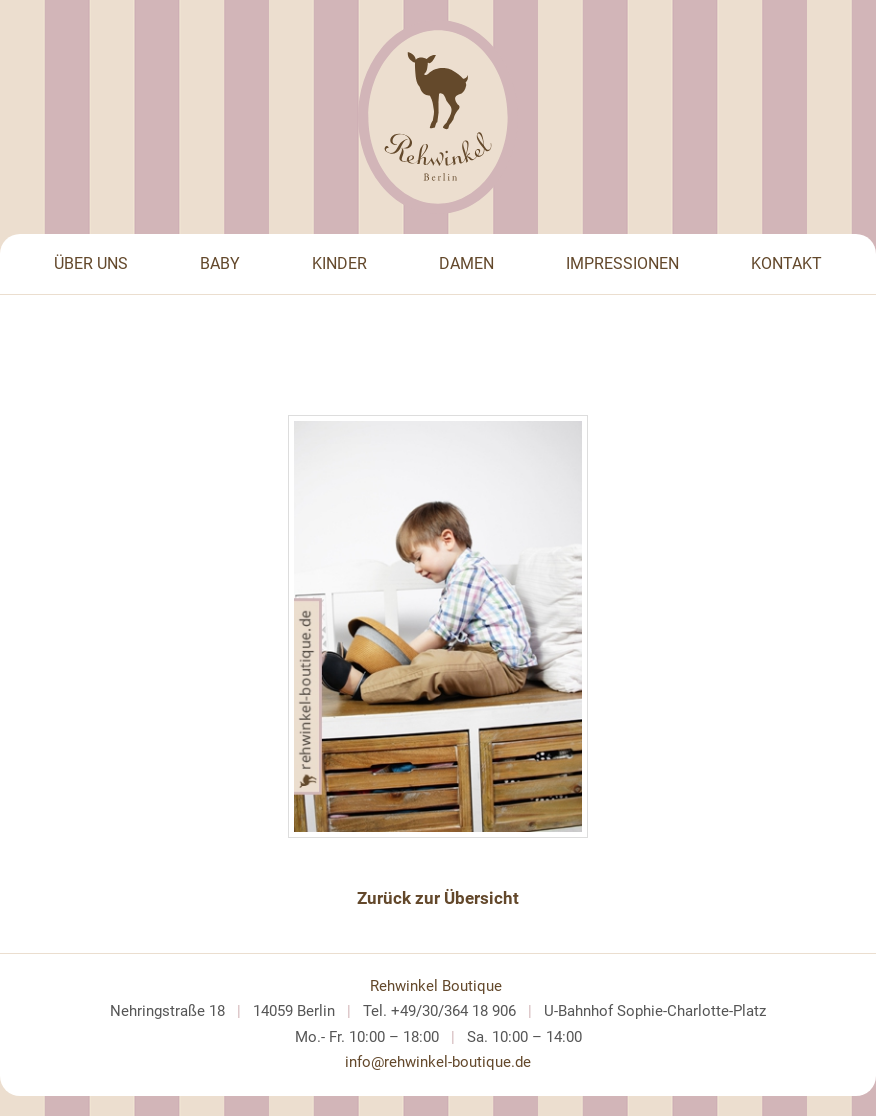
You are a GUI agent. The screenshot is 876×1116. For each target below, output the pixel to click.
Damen (466, 263)
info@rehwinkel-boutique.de (438, 1062)
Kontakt (786, 263)
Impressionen (622, 263)
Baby (220, 263)
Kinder (339, 263)
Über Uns (91, 263)
